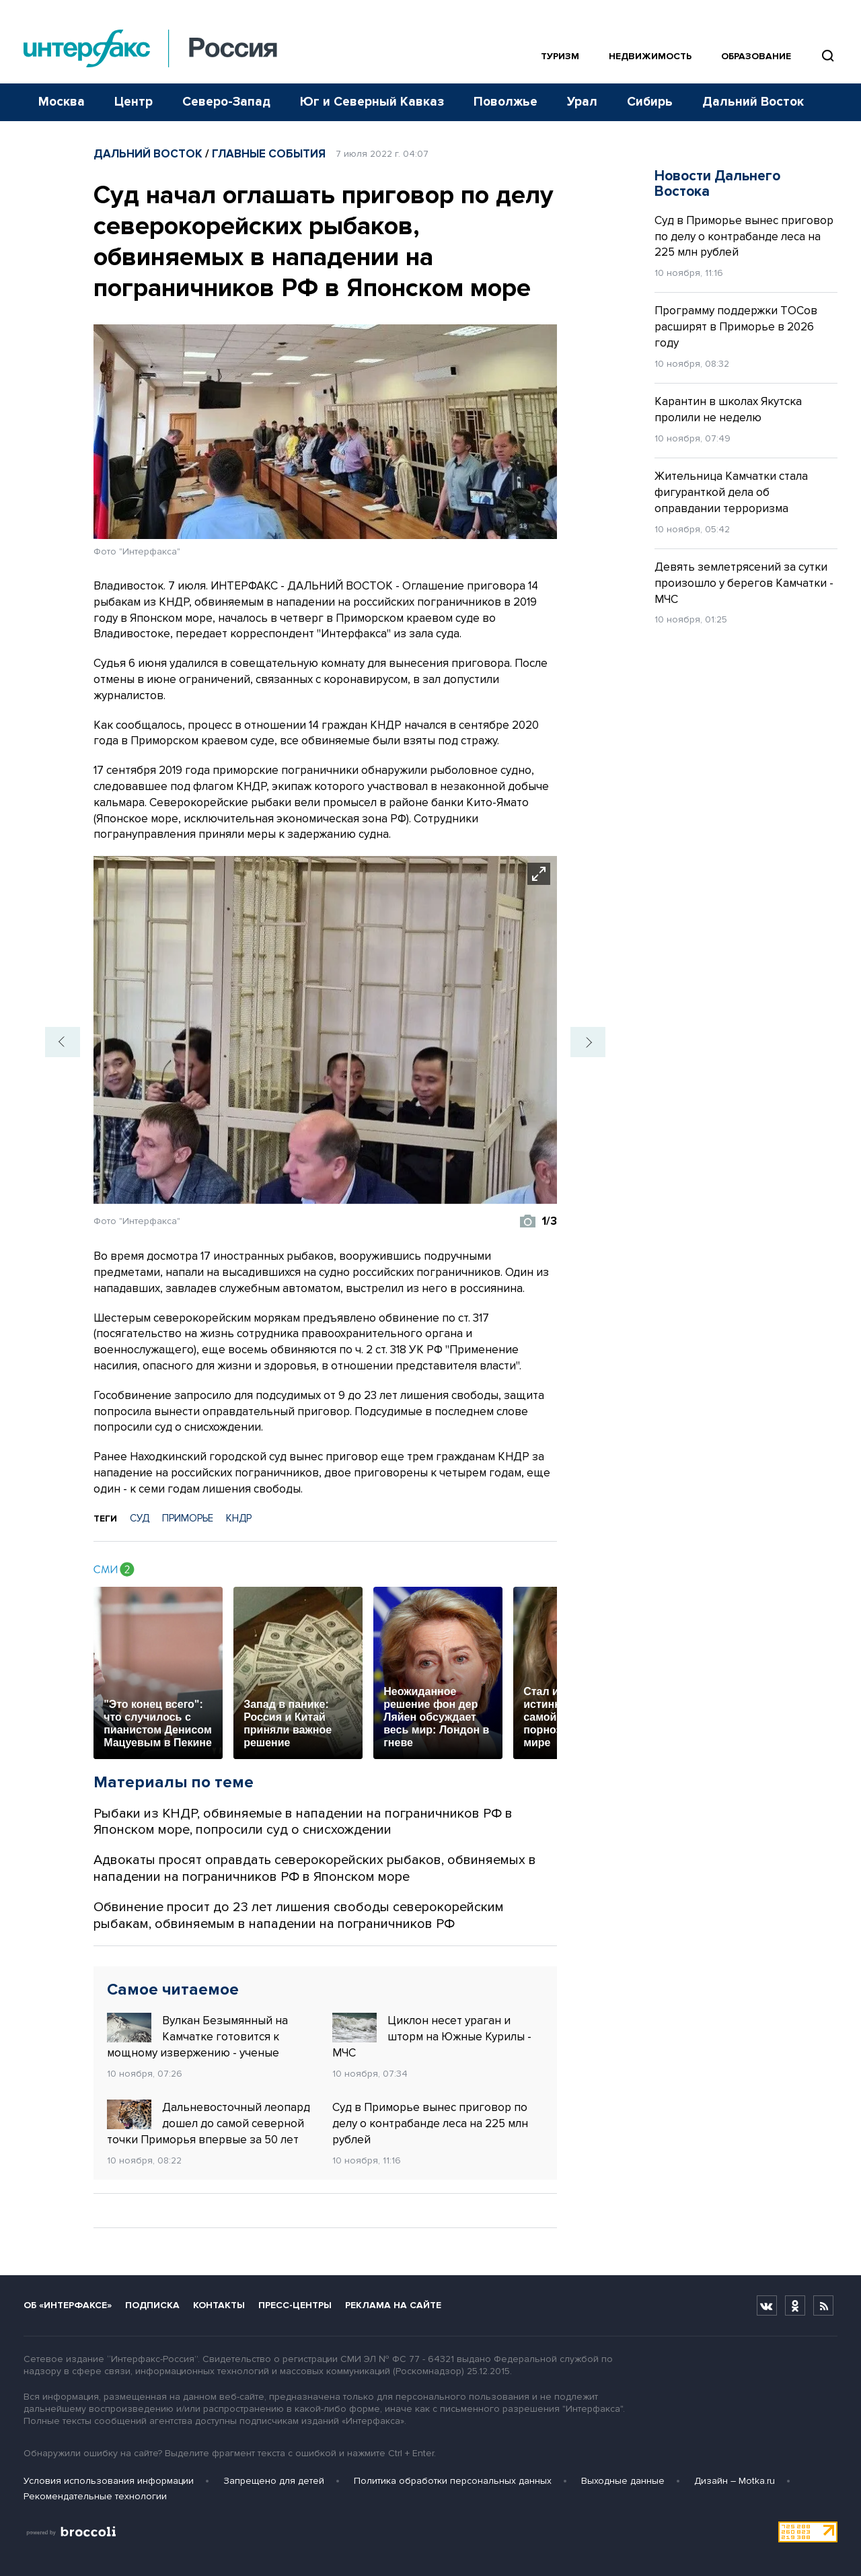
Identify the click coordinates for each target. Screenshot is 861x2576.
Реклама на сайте (393, 2305)
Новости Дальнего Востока (717, 184)
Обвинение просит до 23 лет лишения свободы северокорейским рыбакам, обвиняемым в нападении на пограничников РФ (298, 1915)
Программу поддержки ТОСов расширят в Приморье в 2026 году (735, 326)
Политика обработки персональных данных (453, 2480)
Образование (756, 56)
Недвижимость (650, 56)
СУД (139, 1518)
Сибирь (650, 102)
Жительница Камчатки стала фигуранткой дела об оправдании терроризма (731, 492)
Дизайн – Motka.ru (734, 2480)
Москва (61, 102)
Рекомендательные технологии (95, 2496)
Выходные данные (623, 2480)
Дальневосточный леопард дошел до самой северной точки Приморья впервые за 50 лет (208, 2123)
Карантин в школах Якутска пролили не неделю (728, 409)
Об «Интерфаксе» (68, 2305)
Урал (582, 102)
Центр (133, 102)
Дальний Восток (753, 102)
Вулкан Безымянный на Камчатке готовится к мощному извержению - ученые (197, 2036)
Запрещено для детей (273, 2480)
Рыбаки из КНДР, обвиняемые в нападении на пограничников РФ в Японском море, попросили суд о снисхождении (303, 1821)
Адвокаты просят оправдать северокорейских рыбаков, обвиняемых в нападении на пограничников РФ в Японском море (314, 1868)
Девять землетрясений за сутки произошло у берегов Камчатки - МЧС (743, 583)
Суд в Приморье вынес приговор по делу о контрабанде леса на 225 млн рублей (430, 2123)
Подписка (152, 2305)
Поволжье (505, 102)
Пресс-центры (295, 2305)
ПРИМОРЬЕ (187, 1518)
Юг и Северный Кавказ (372, 102)
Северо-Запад (226, 102)
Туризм (560, 56)
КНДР (239, 1518)
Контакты (219, 2305)
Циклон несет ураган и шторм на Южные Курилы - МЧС (431, 2036)
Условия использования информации (109, 2480)
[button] (62, 1042)
